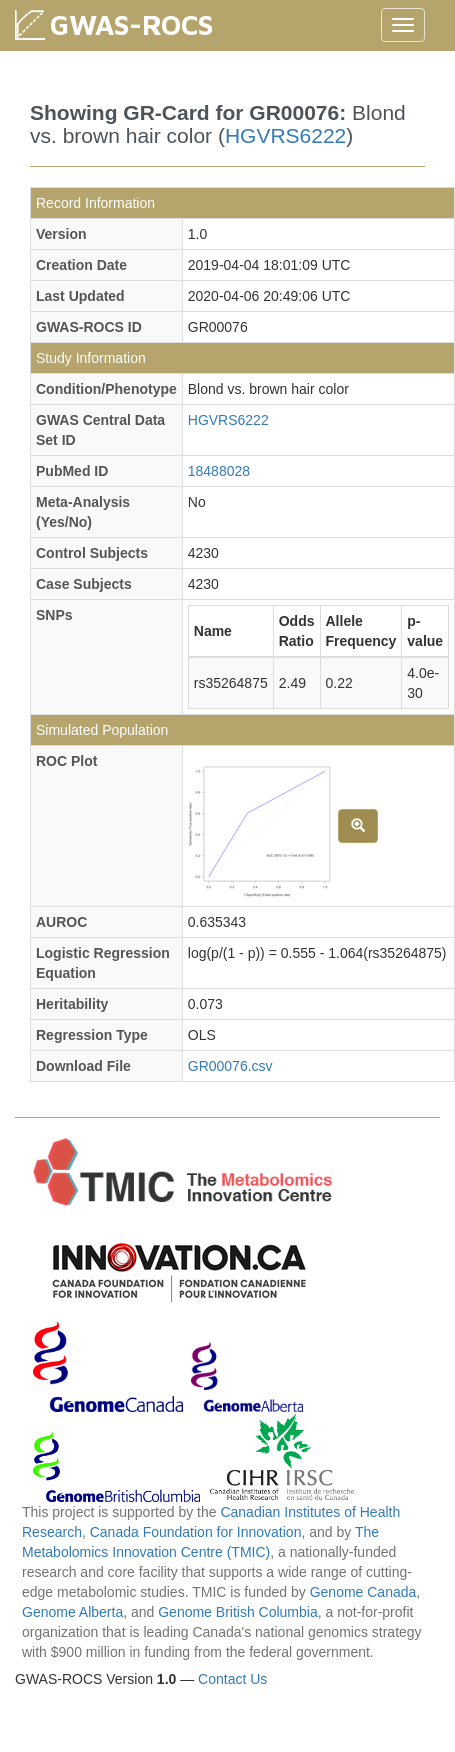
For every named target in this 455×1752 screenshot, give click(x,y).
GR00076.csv (230, 1066)
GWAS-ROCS (131, 24)
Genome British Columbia (238, 1612)
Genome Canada (363, 1592)
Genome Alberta (72, 1612)
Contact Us (232, 1679)
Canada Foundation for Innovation (196, 1532)
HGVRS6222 (285, 135)
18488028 (219, 471)
